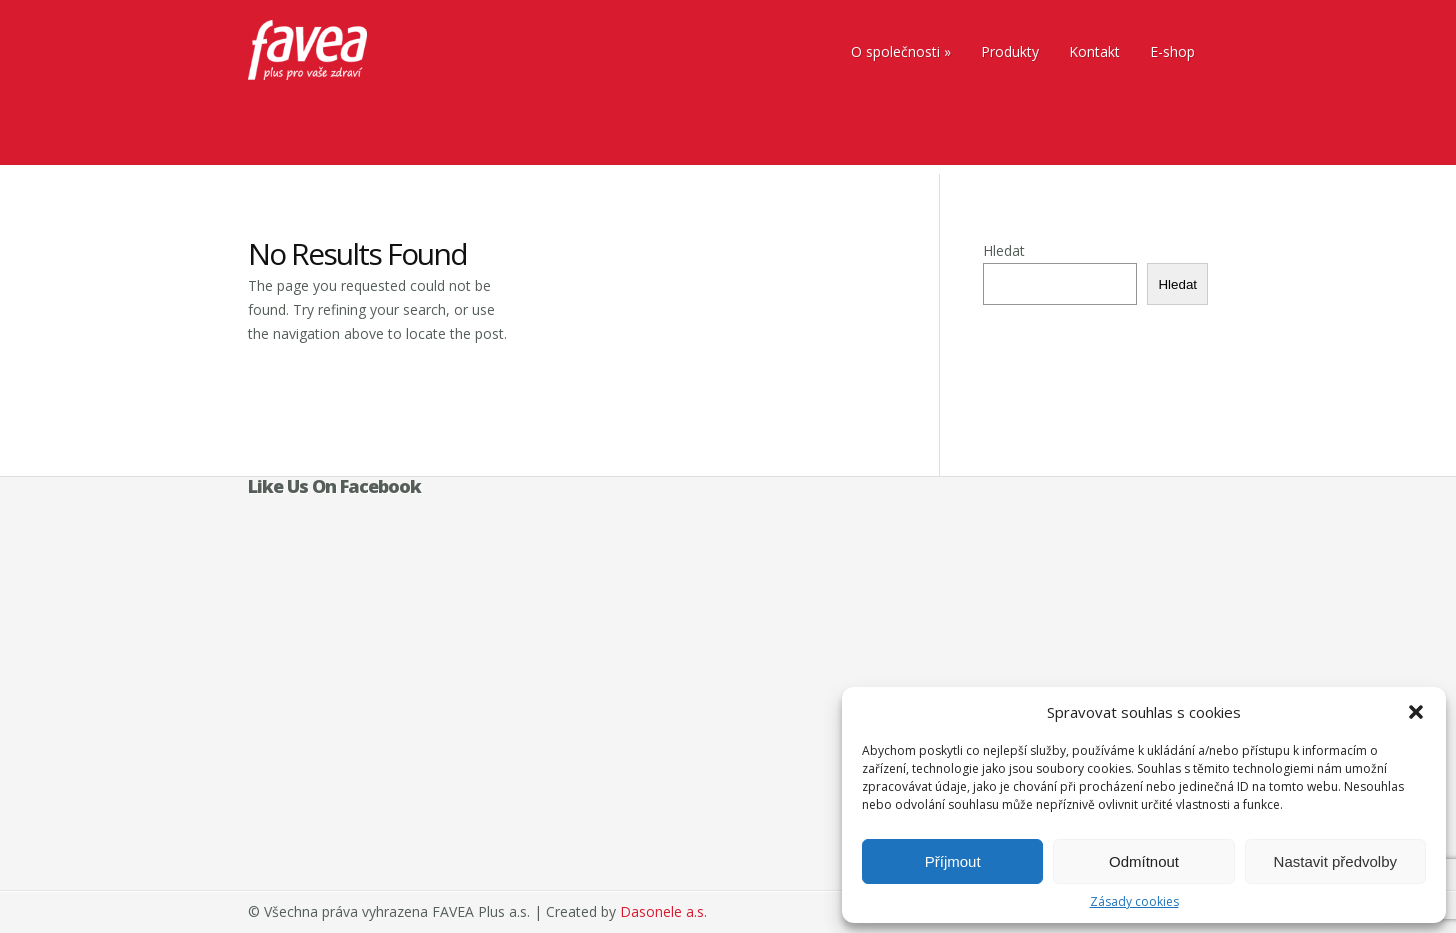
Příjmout (953, 861)
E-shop (1172, 51)
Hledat (1004, 250)
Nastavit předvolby (1335, 861)
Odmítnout (1144, 861)
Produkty (1010, 51)
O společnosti (895, 51)
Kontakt (1094, 51)
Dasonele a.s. (663, 911)
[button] (1416, 712)
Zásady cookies (1134, 901)
